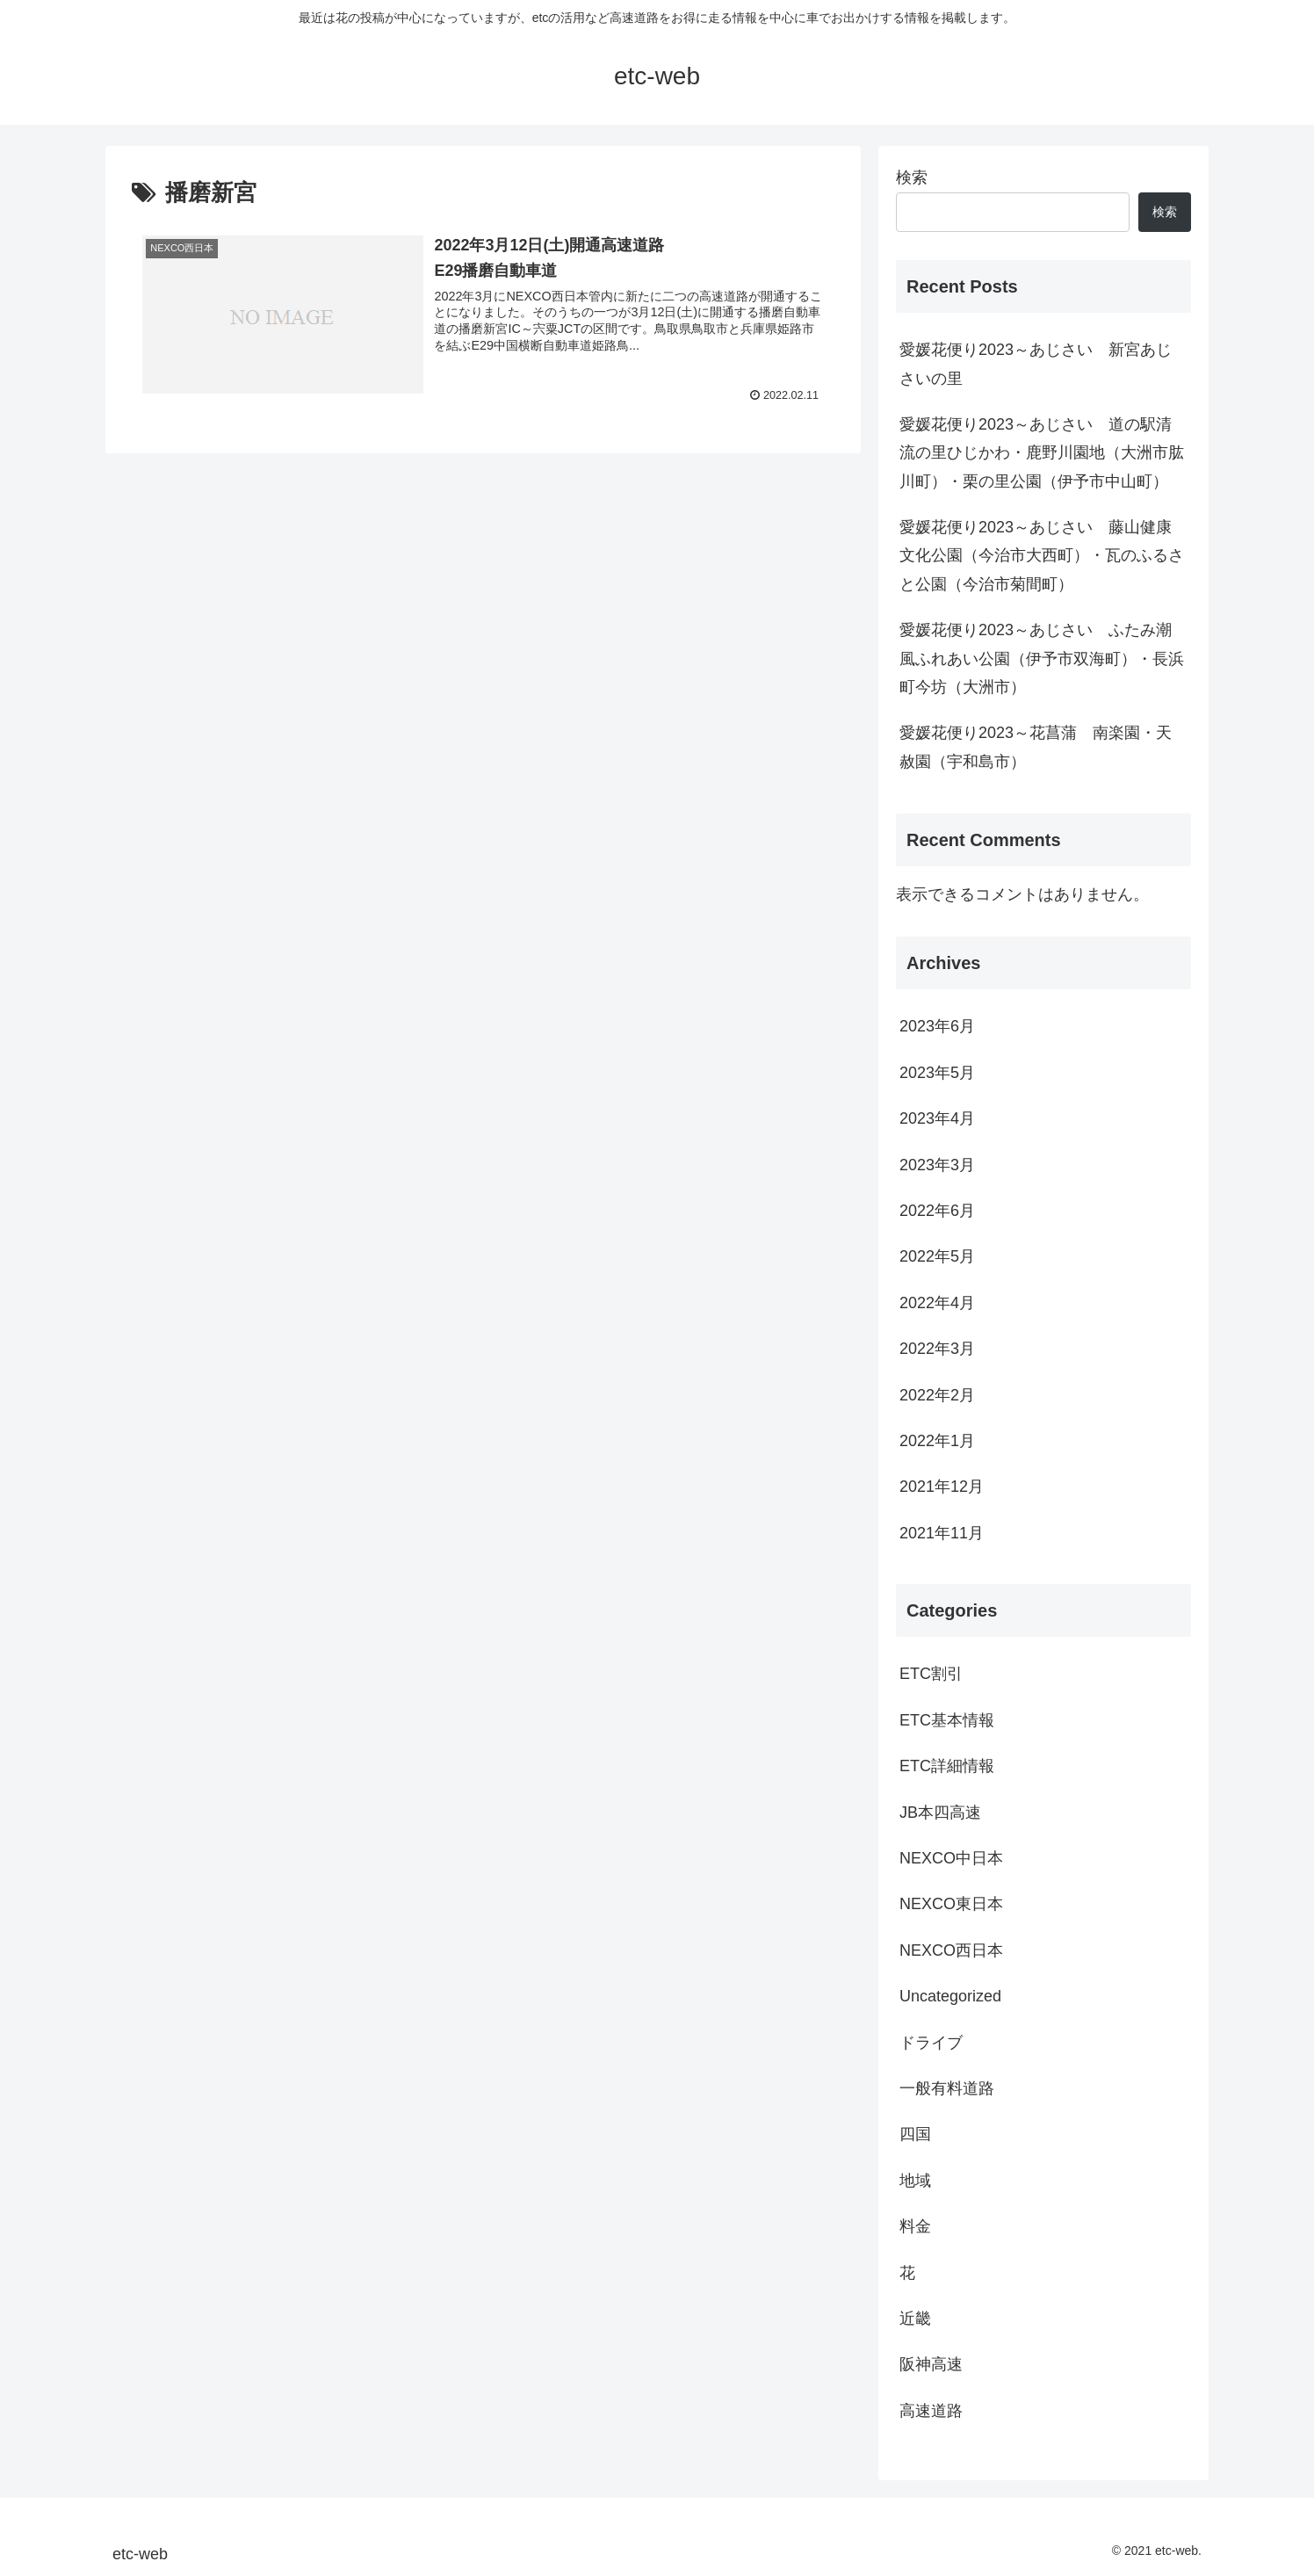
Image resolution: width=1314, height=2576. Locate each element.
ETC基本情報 (946, 1720)
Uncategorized (950, 1996)
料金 (915, 2226)
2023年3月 (937, 1165)
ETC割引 (931, 1673)
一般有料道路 (946, 2088)
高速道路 (931, 2411)
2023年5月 (937, 1073)
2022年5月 (937, 1256)
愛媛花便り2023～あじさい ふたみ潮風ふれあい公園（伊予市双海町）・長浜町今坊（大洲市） (1041, 658)
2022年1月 (937, 1441)
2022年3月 (937, 1348)
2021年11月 (941, 1533)
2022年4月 (937, 1303)
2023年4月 (937, 1118)
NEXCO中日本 (951, 1858)
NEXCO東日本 (951, 1904)
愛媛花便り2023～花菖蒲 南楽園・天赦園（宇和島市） (1035, 747)
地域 (915, 2180)
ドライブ (931, 2042)
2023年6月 (937, 1026)
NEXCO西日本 (951, 1950)
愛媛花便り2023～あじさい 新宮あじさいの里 (1035, 364)
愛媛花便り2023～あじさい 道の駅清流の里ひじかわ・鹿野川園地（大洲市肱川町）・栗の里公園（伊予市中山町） (1041, 453)
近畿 (915, 2318)
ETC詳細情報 (946, 1766)
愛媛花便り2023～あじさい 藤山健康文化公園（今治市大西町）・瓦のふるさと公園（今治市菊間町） (1041, 555)
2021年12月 (941, 1486)
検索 (912, 177)
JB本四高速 (940, 1812)
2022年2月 (937, 1395)
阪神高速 (931, 2364)
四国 (915, 2134)
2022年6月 (937, 1210)
